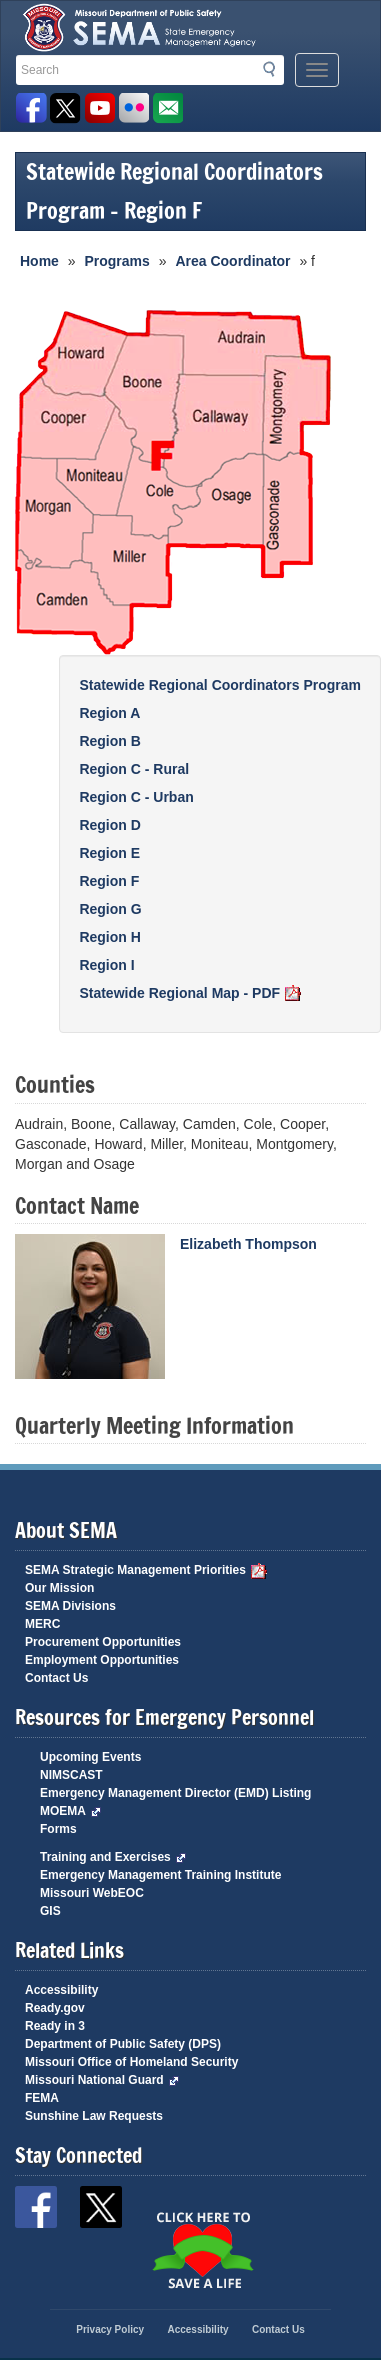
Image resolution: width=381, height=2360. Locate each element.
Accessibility (61, 1990)
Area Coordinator (232, 261)
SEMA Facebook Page (31, 108)
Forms (58, 1829)
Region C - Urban (136, 797)
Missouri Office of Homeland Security (131, 2062)
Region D (109, 825)
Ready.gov (55, 2008)
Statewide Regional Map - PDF (190, 993)
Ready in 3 (55, 2026)
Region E (109, 853)
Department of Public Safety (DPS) (123, 2044)
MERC (42, 1624)
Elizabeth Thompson (248, 1244)
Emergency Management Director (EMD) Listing (175, 1793)
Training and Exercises (113, 1857)
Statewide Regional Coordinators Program (220, 685)
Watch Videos (99, 108)
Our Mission (59, 1588)
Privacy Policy (110, 2329)
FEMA (42, 2098)
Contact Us (56, 1678)
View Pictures (133, 108)
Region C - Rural (134, 769)
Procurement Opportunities (103, 1642)
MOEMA (70, 1811)
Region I (106, 965)
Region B (109, 741)
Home (39, 261)
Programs (116, 261)
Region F (109, 881)
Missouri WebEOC (92, 1893)
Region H (109, 937)
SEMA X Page (65, 108)
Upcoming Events (90, 1757)
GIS (50, 1911)
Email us (167, 108)
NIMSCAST (71, 1775)
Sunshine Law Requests (94, 2116)
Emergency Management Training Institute (160, 1875)
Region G (110, 909)
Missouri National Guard (102, 2080)
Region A (109, 713)
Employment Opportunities (102, 1660)
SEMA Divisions (70, 1606)
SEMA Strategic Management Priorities (146, 1570)
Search (275, 69)
